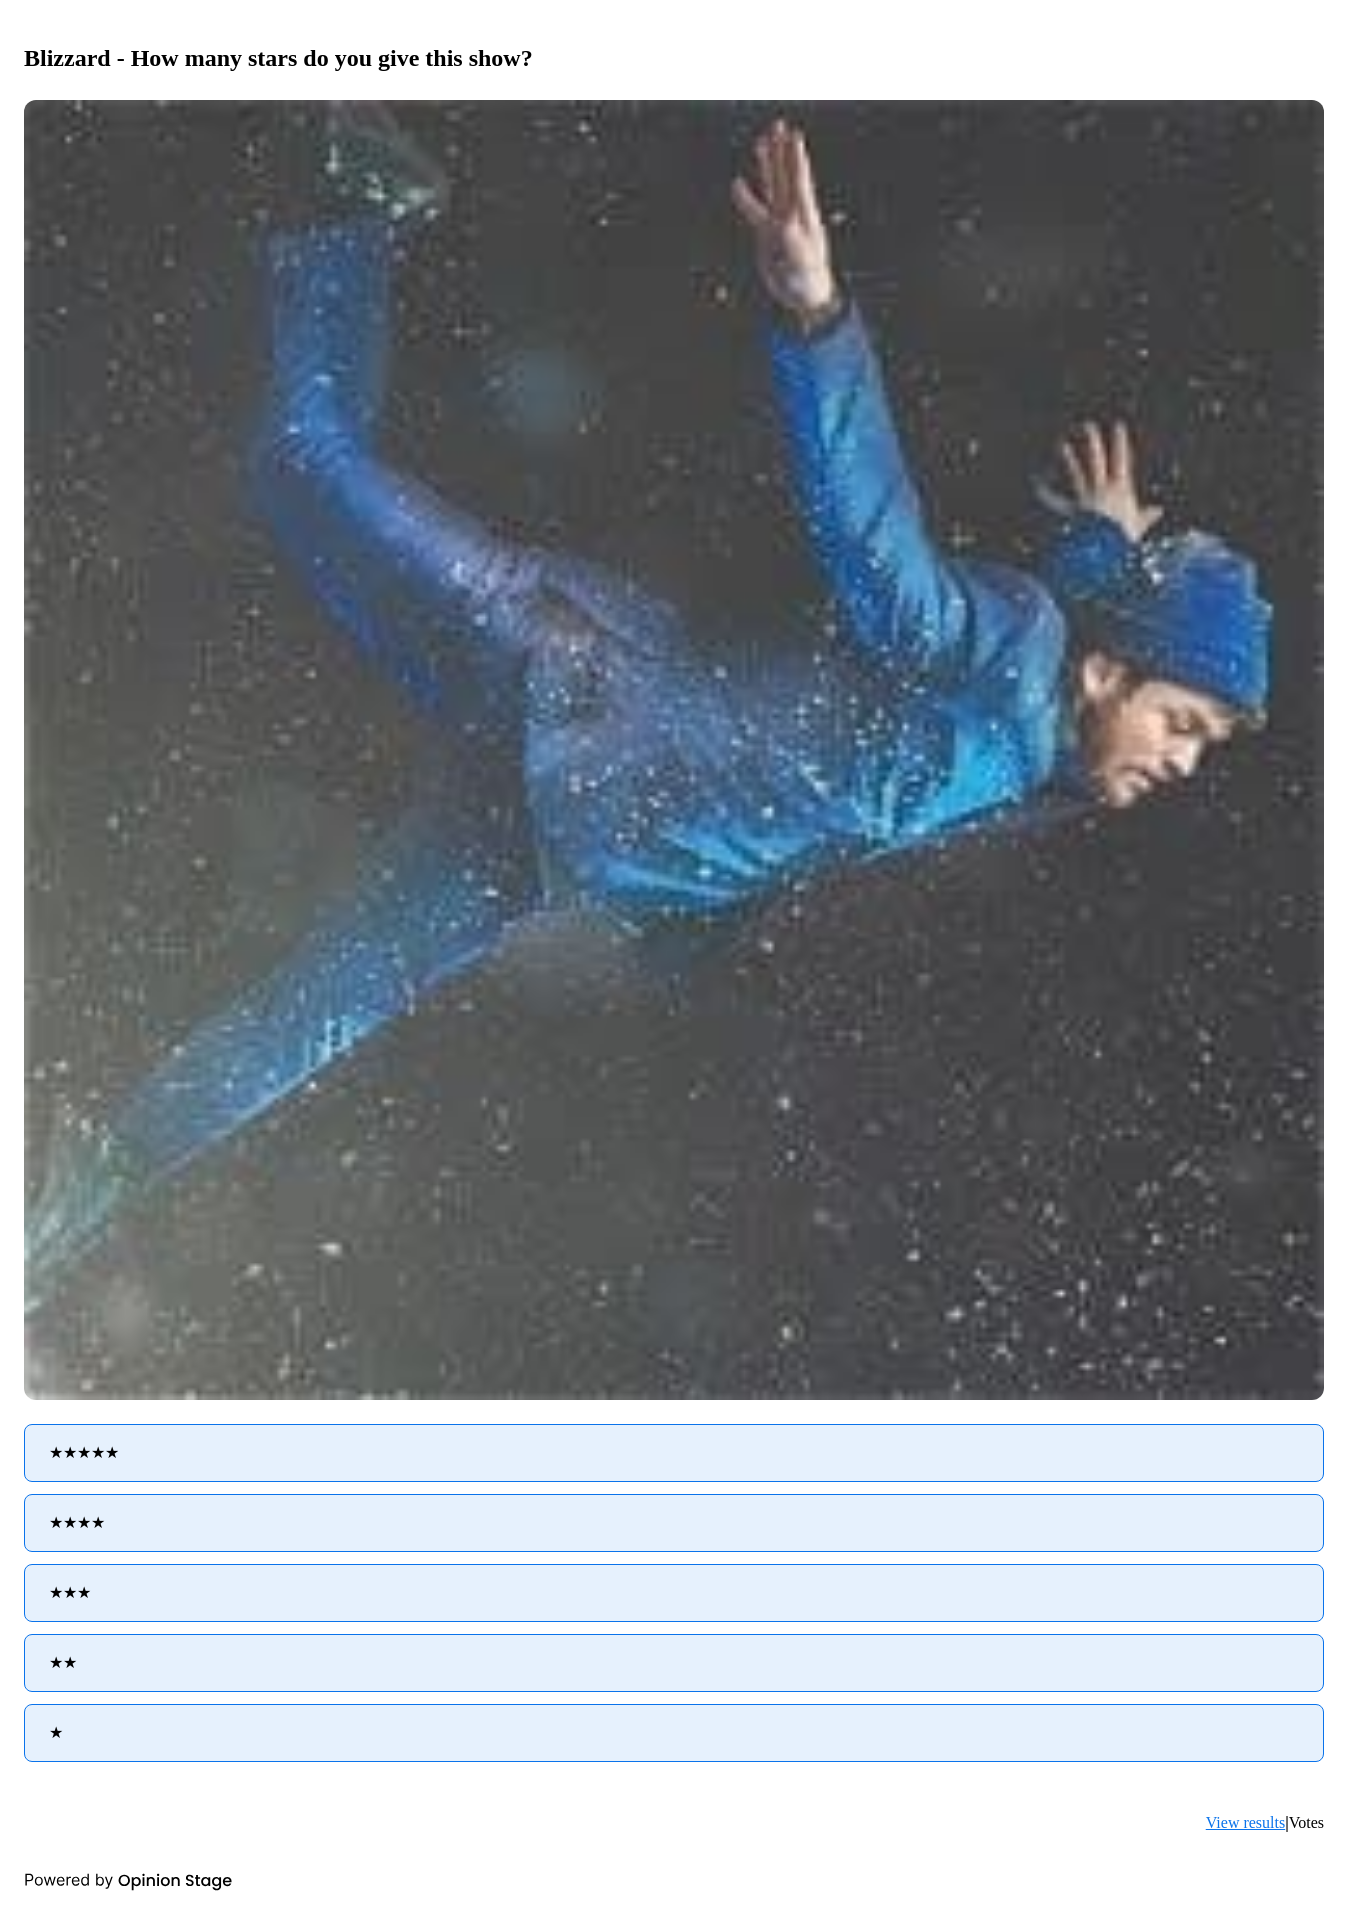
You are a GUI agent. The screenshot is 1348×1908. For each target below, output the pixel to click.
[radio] (674, 1453)
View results (1245, 1823)
